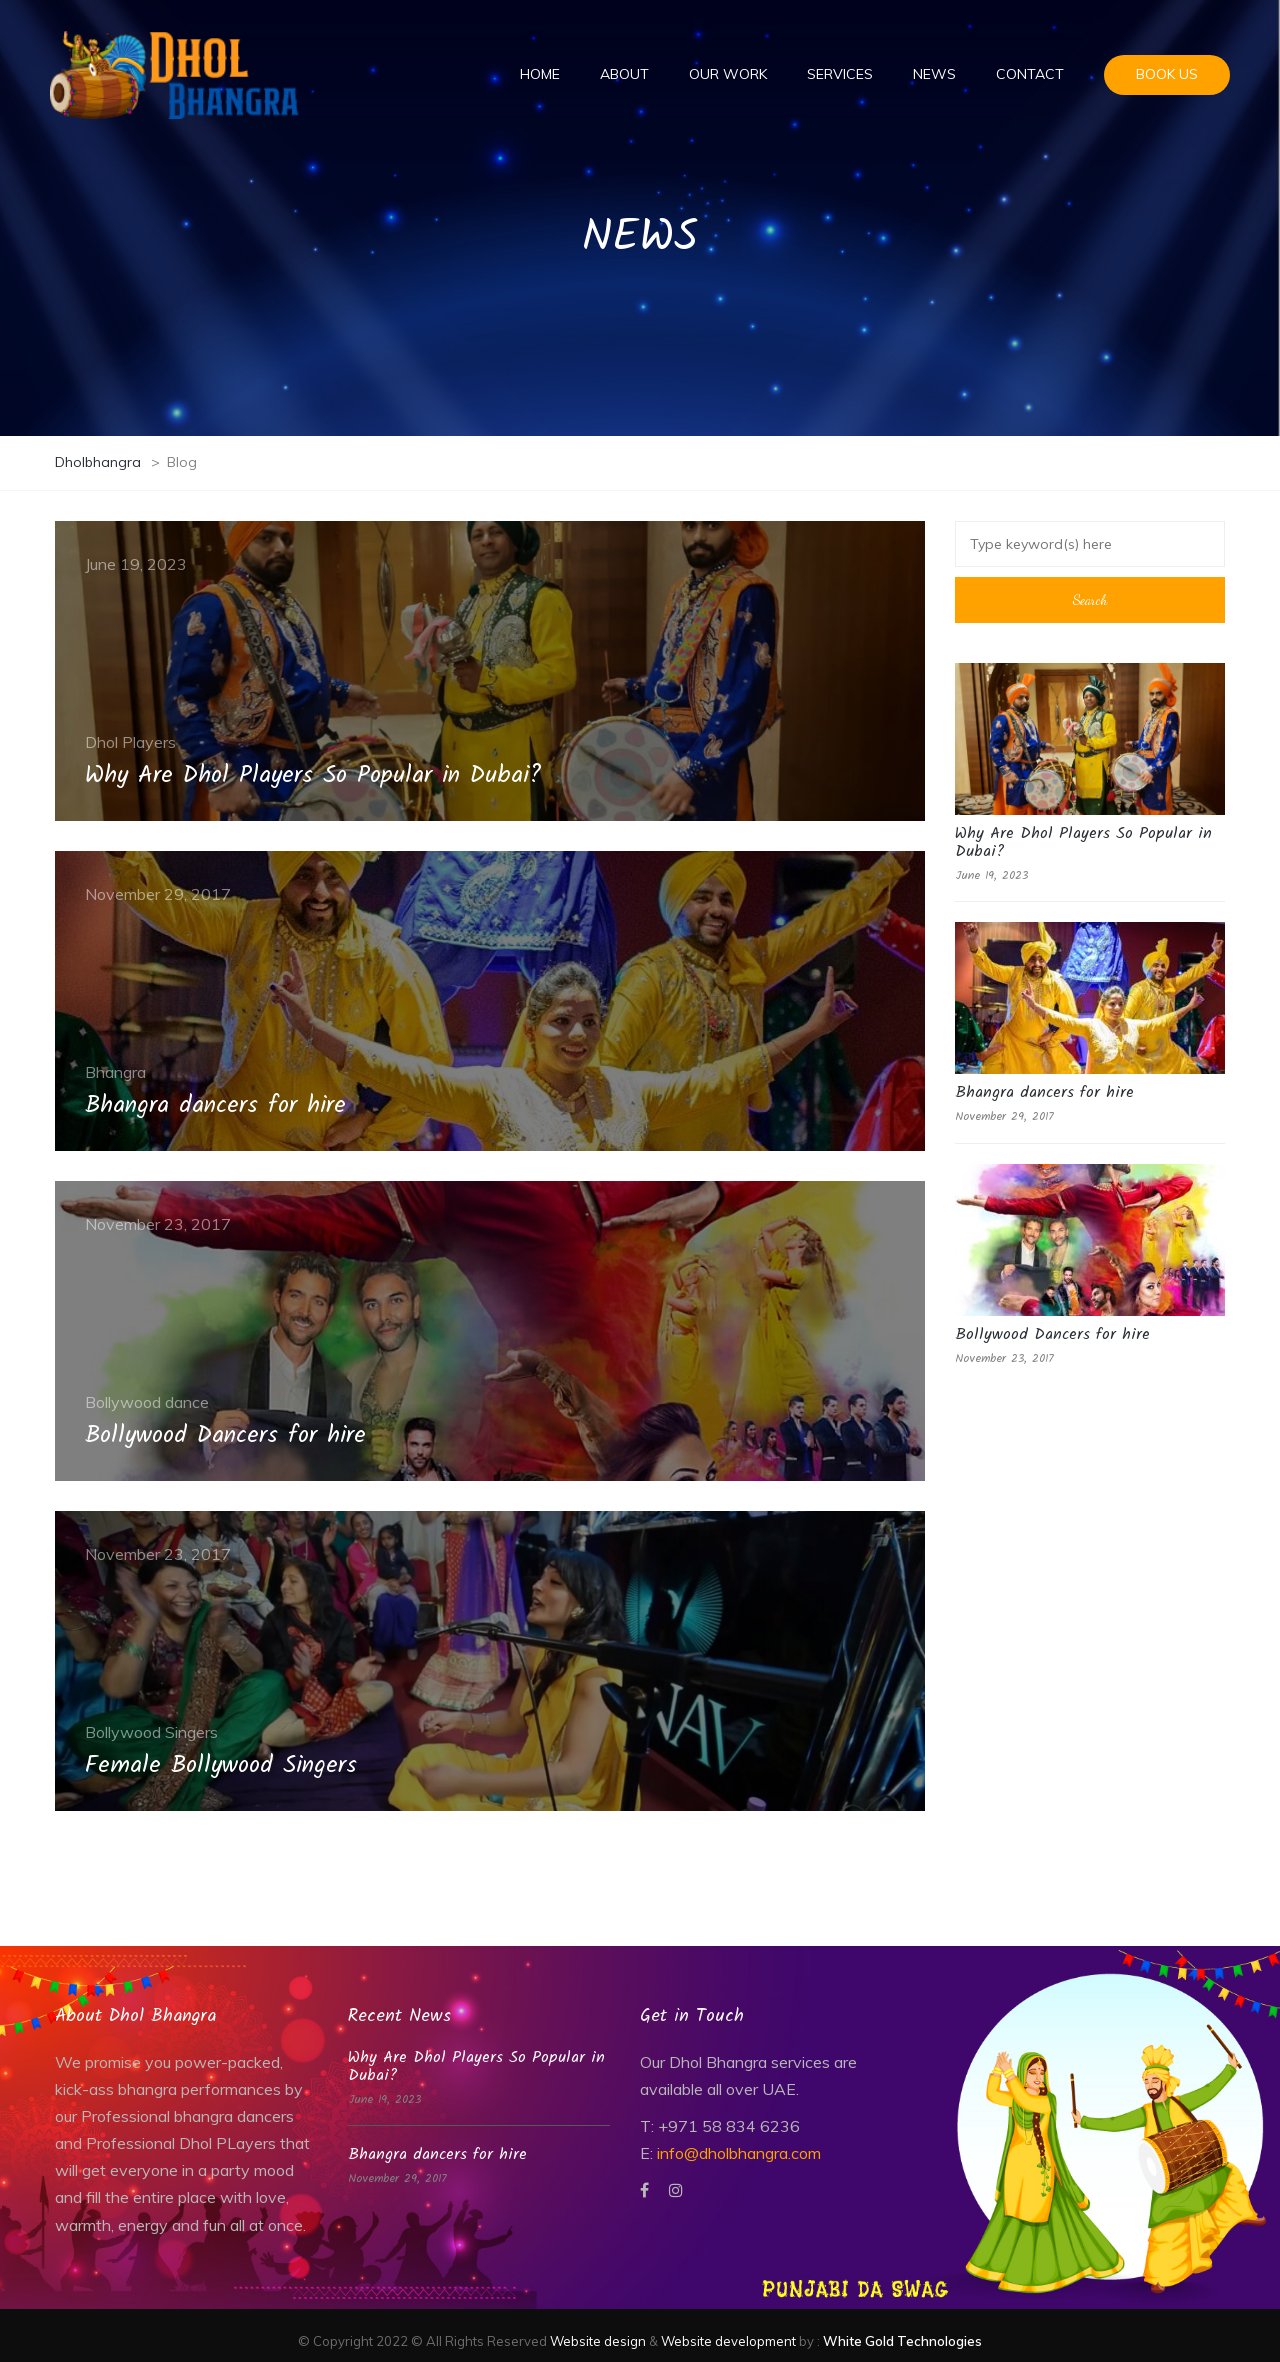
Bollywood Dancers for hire (1052, 1334)
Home (540, 74)
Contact (1030, 74)
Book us (1167, 74)
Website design (598, 2341)
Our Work (728, 74)
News (934, 74)
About (624, 74)
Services (840, 74)
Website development (728, 2341)
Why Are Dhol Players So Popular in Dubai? (1083, 842)
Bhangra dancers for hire (1044, 1092)
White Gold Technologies (902, 2341)
